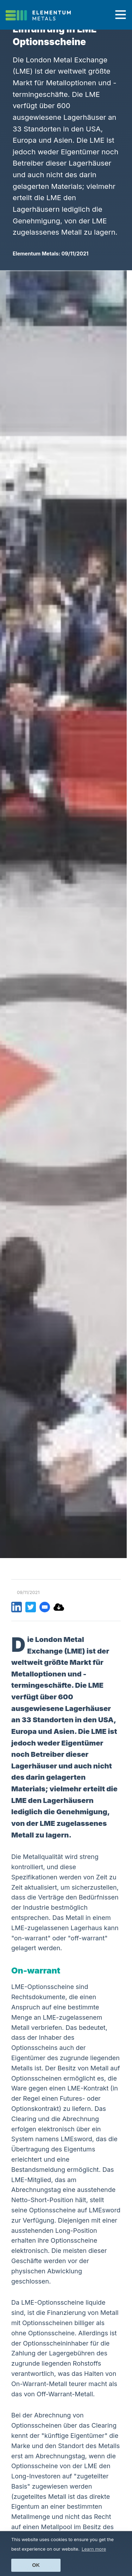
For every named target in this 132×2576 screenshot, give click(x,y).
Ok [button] (36, 2565)
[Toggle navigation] (120, 14)
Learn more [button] (94, 2549)
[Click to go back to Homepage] (41, 15)
